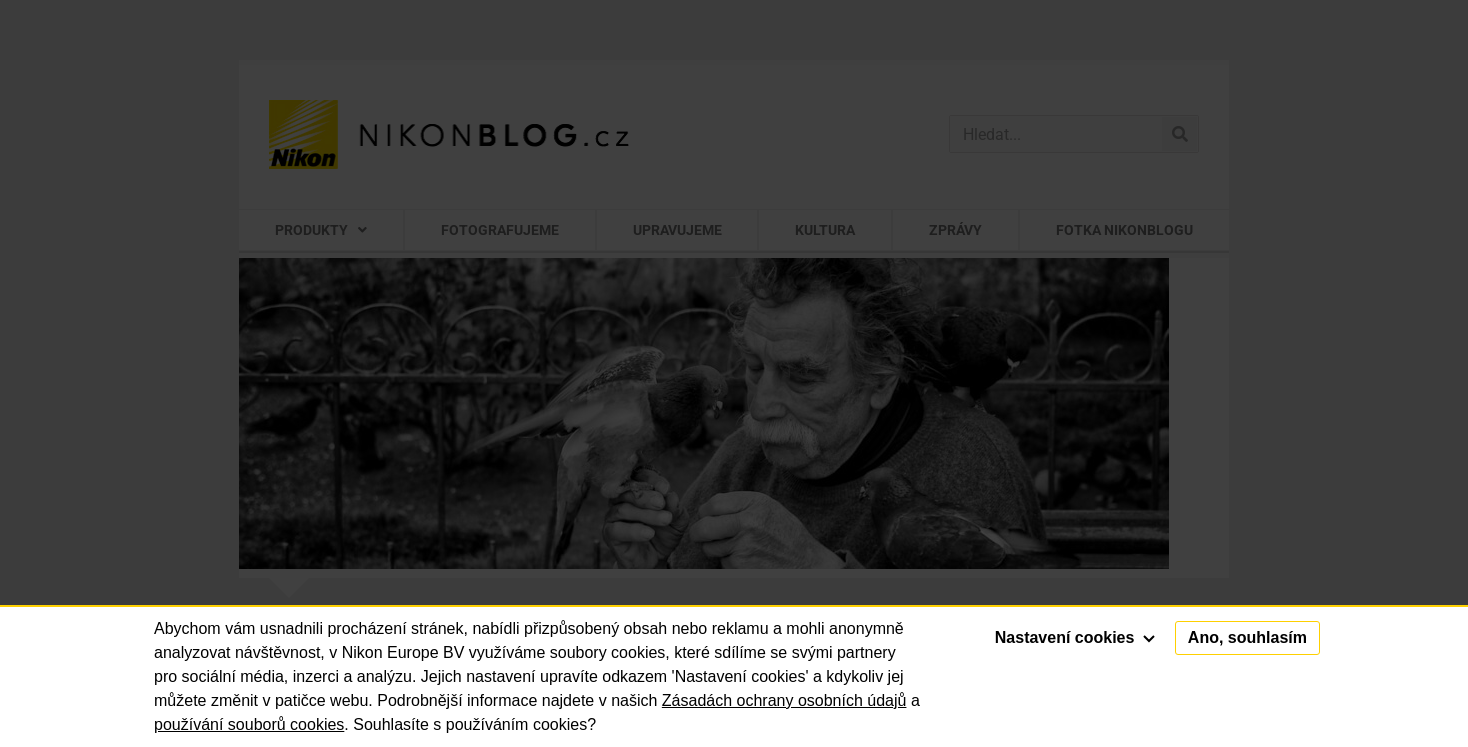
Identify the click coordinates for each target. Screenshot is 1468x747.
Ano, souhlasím (1247, 637)
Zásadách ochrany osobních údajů (784, 700)
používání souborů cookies (249, 724)
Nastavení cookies (1075, 637)
